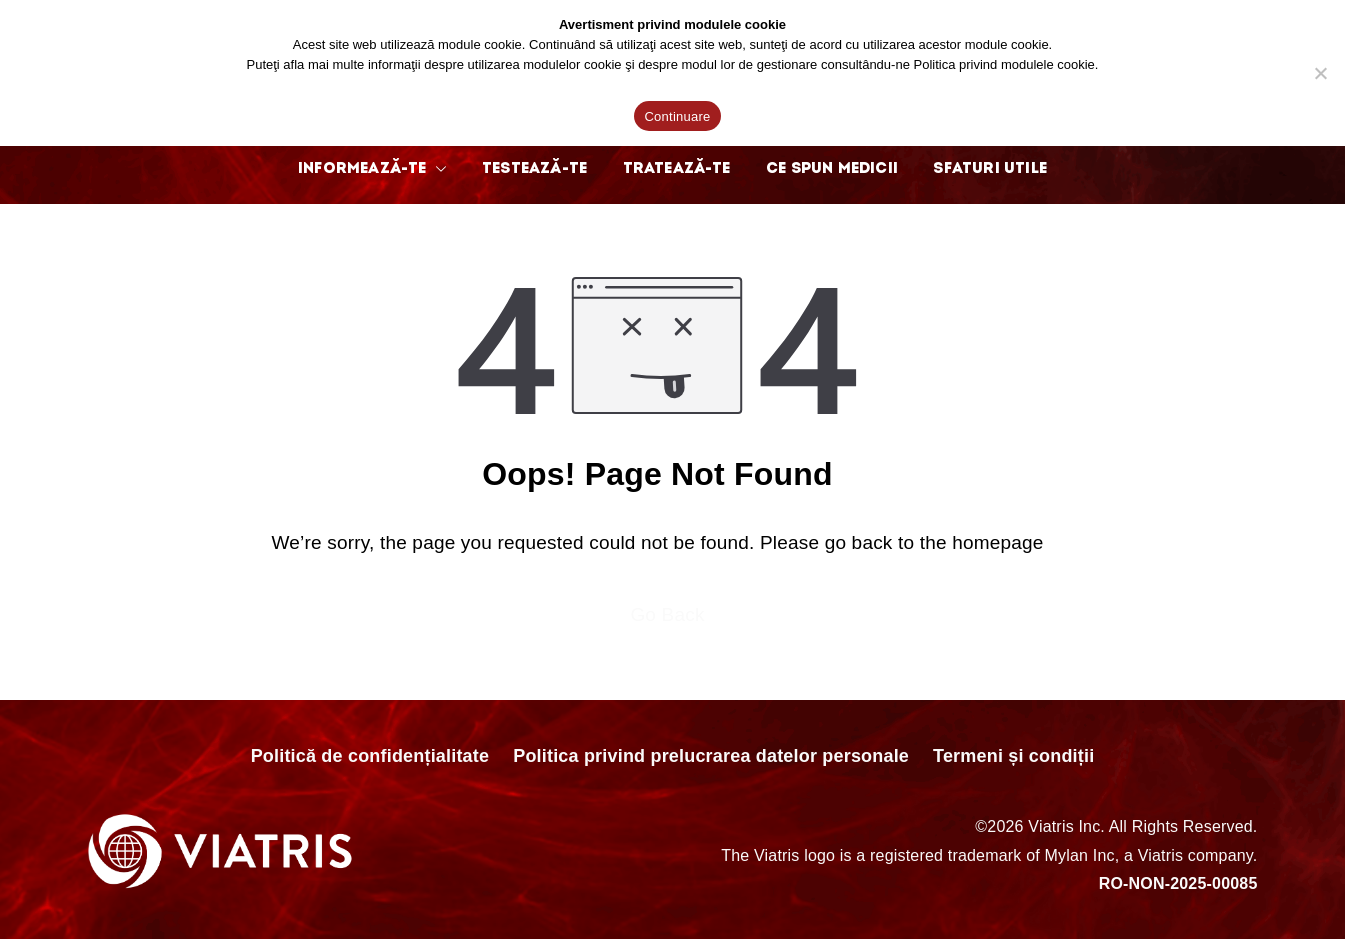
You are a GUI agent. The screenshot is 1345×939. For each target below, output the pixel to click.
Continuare (677, 116)
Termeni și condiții (1013, 756)
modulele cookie (1048, 64)
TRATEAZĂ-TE (677, 168)
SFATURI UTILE (989, 168)
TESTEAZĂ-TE (534, 168)
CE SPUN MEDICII (832, 168)
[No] (1320, 73)
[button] (437, 168)
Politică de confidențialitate (370, 756)
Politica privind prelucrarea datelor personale (711, 756)
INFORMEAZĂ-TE (372, 168)
